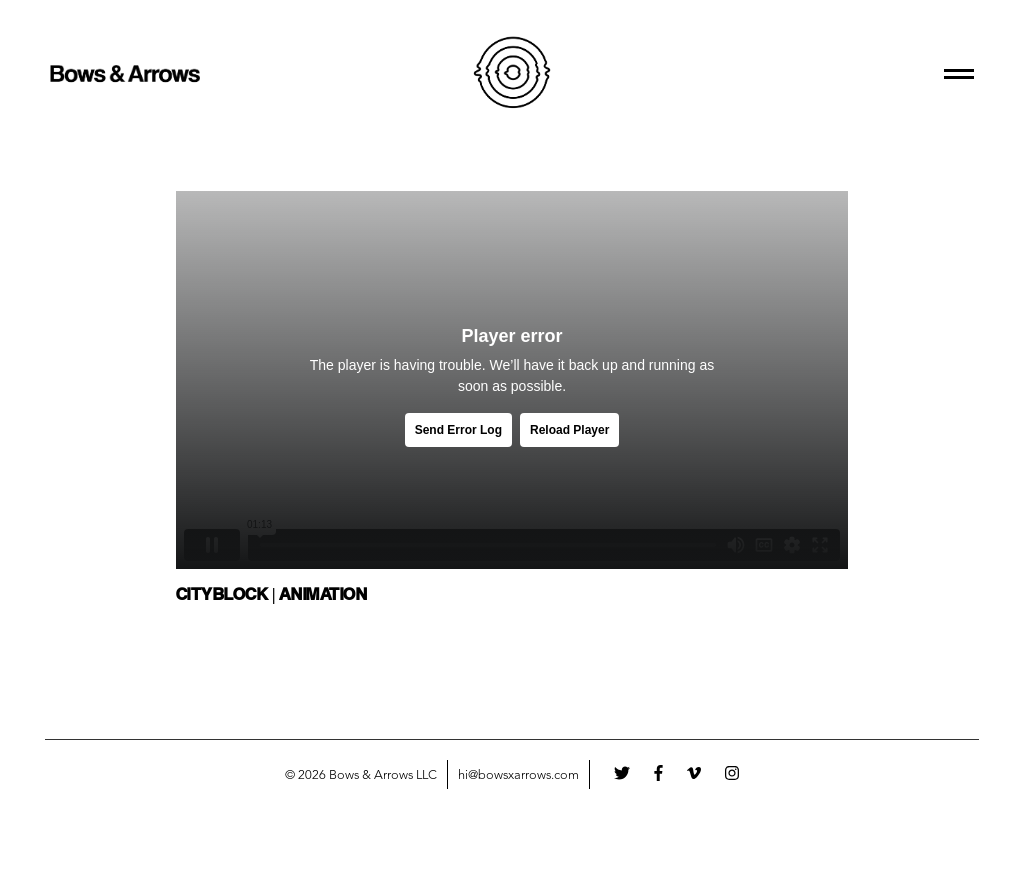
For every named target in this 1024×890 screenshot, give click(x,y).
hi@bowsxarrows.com (518, 775)
